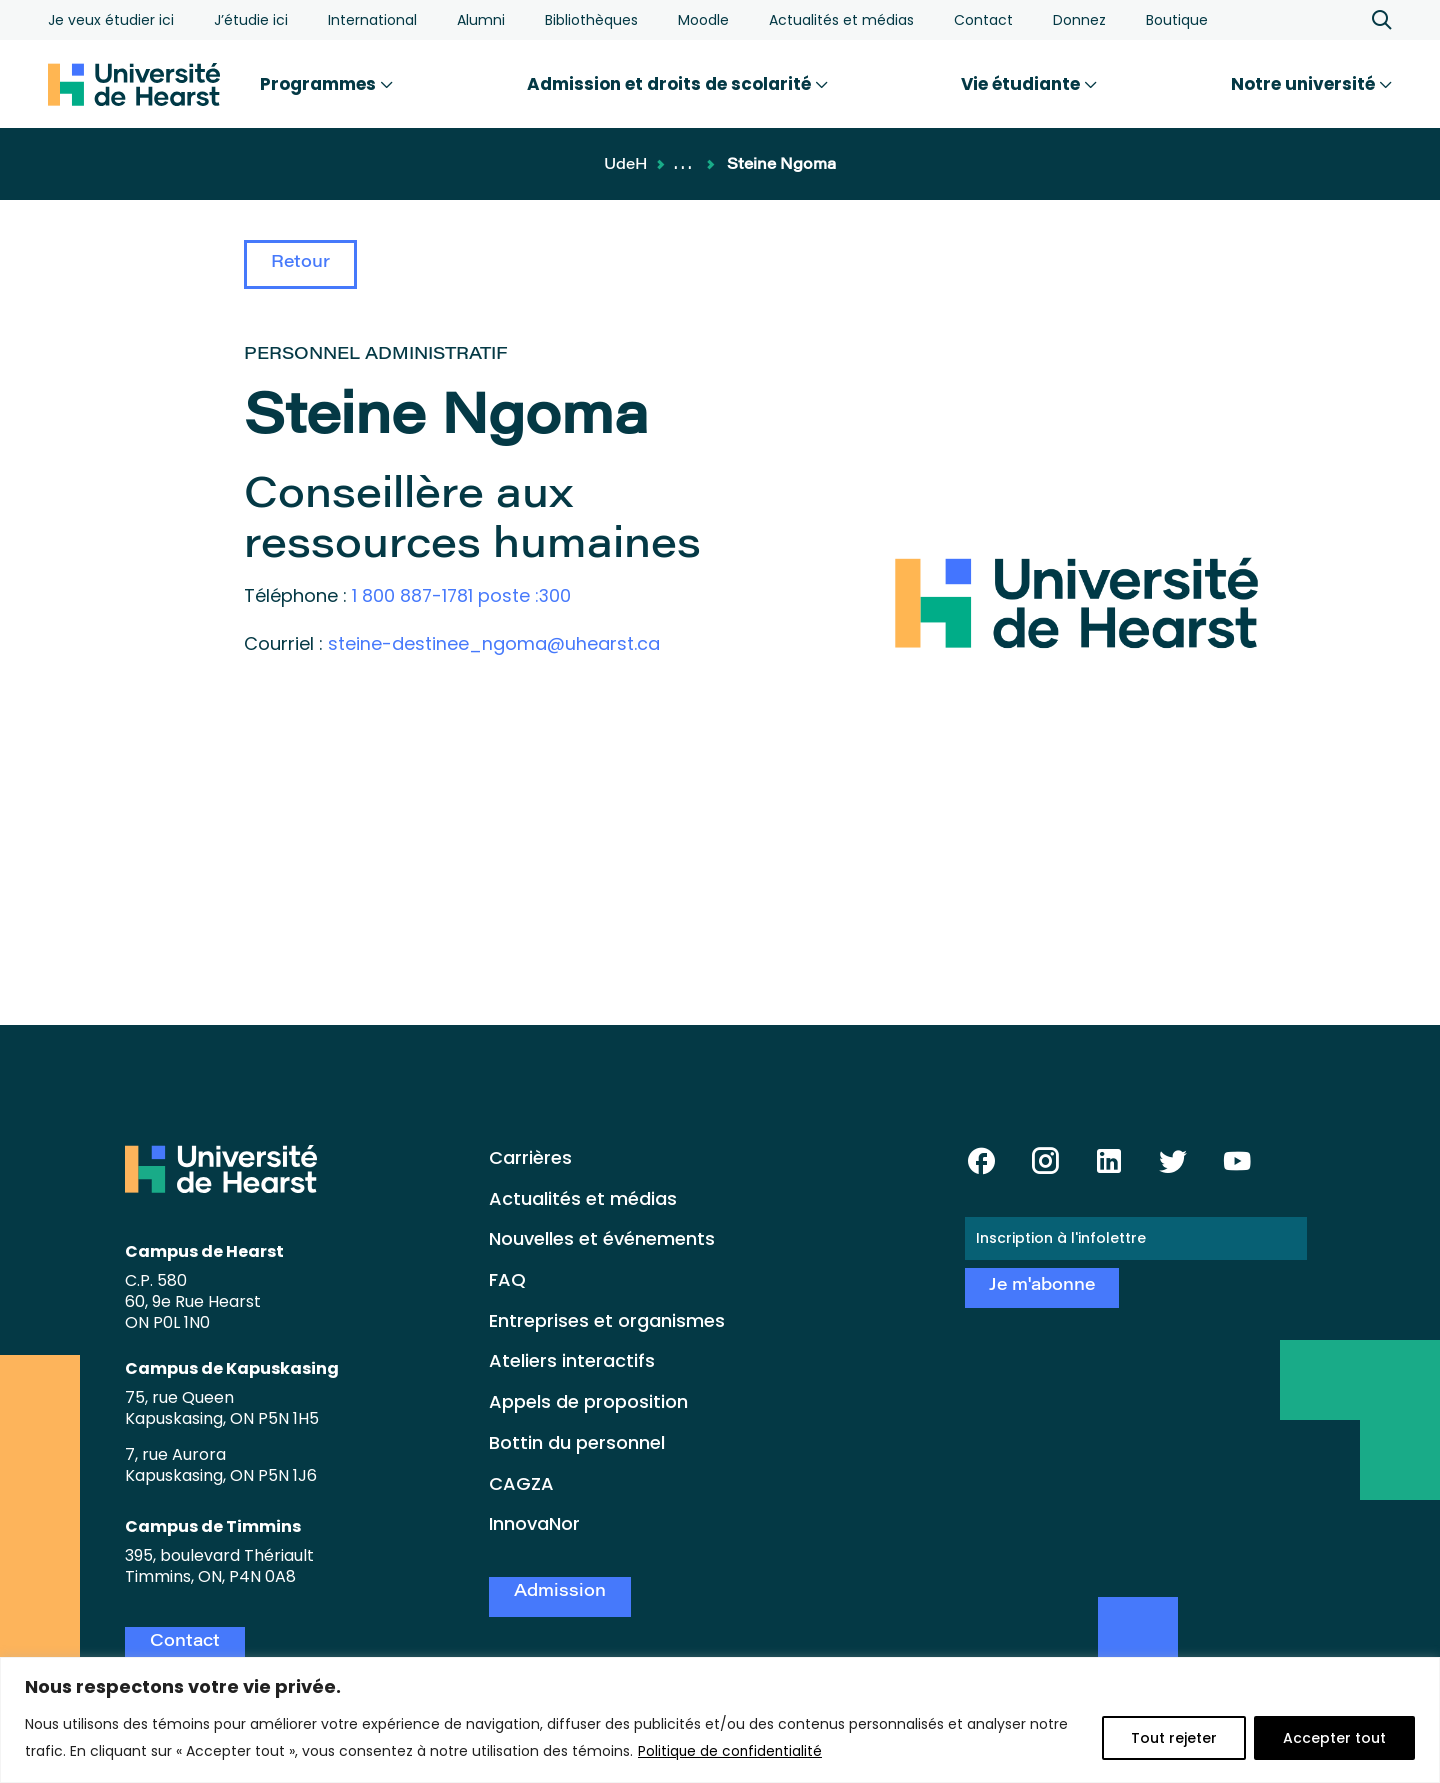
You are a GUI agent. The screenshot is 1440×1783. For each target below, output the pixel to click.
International (372, 20)
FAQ (507, 1279)
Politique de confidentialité (731, 1752)
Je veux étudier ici (111, 20)
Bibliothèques (591, 20)
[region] (720, 1720)
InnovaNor (534, 1523)
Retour (300, 263)
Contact (983, 20)
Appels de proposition (588, 1401)
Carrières (530, 1157)
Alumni (481, 20)
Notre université (1311, 84)
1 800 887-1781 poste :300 (463, 595)
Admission (560, 1592)
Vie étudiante (1029, 84)
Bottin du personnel (577, 1442)
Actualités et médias (841, 20)
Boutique (1177, 20)
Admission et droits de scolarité (677, 84)
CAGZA (521, 1483)
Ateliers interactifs (572, 1360)
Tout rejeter (1174, 1739)
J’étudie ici (251, 20)
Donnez (1079, 20)
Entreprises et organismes (607, 1320)
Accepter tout (1334, 1739)
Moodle (703, 20)
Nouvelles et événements (602, 1238)
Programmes (326, 84)
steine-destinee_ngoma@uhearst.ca (494, 642)
